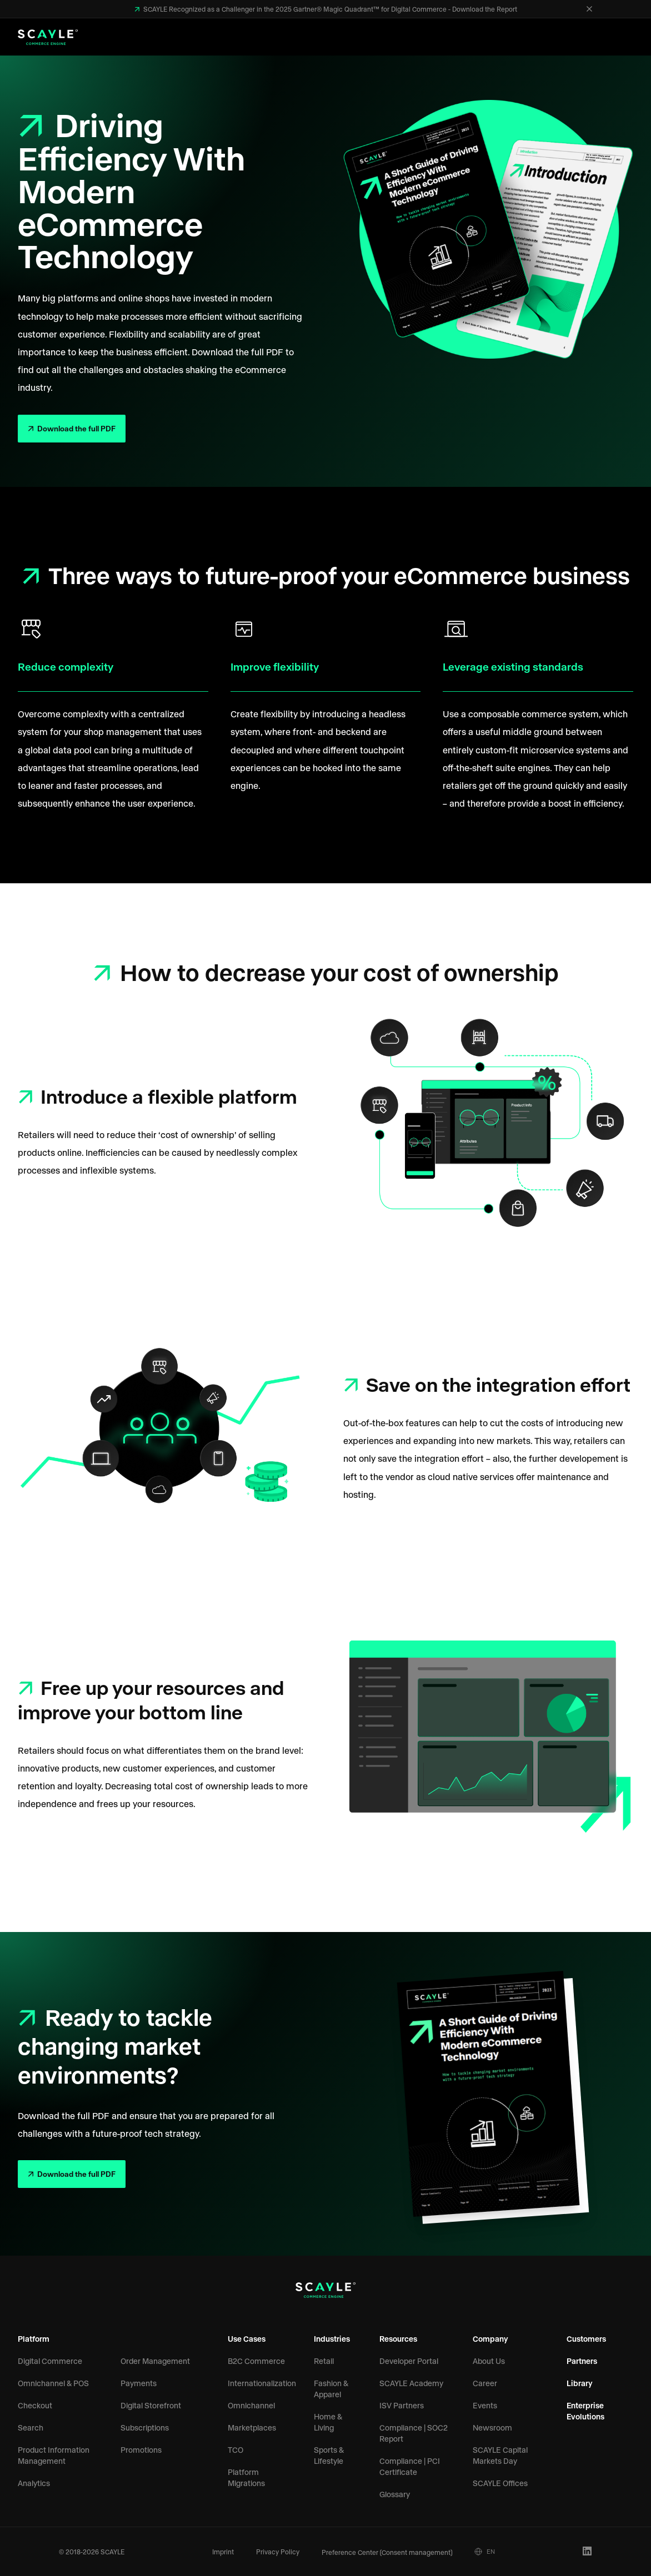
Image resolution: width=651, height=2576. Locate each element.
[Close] (589, 9)
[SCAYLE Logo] (48, 37)
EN (484, 2551)
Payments (139, 2383)
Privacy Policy (277, 2551)
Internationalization (262, 2383)
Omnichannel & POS (53, 2383)
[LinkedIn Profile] (587, 2551)
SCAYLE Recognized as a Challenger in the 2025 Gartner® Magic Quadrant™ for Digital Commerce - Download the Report (329, 9)
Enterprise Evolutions (585, 2411)
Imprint (223, 2551)
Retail (324, 2361)
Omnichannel (251, 2405)
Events (485, 2405)
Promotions (141, 2449)
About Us (489, 2361)
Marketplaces (252, 2427)
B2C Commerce (256, 2361)
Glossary (394, 2494)
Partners (582, 2361)
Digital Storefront (151, 2405)
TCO (235, 2449)
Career (485, 2383)
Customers (586, 2338)
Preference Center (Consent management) (387, 2552)
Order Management (155, 2361)
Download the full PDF (76, 428)
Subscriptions (145, 2427)
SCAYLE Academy (411, 2383)
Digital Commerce (50, 2361)
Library (580, 2383)
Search (30, 2427)
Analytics (34, 2483)
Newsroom (492, 2427)
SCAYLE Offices (500, 2483)
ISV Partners (401, 2405)
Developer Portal (408, 2361)
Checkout (35, 2405)
